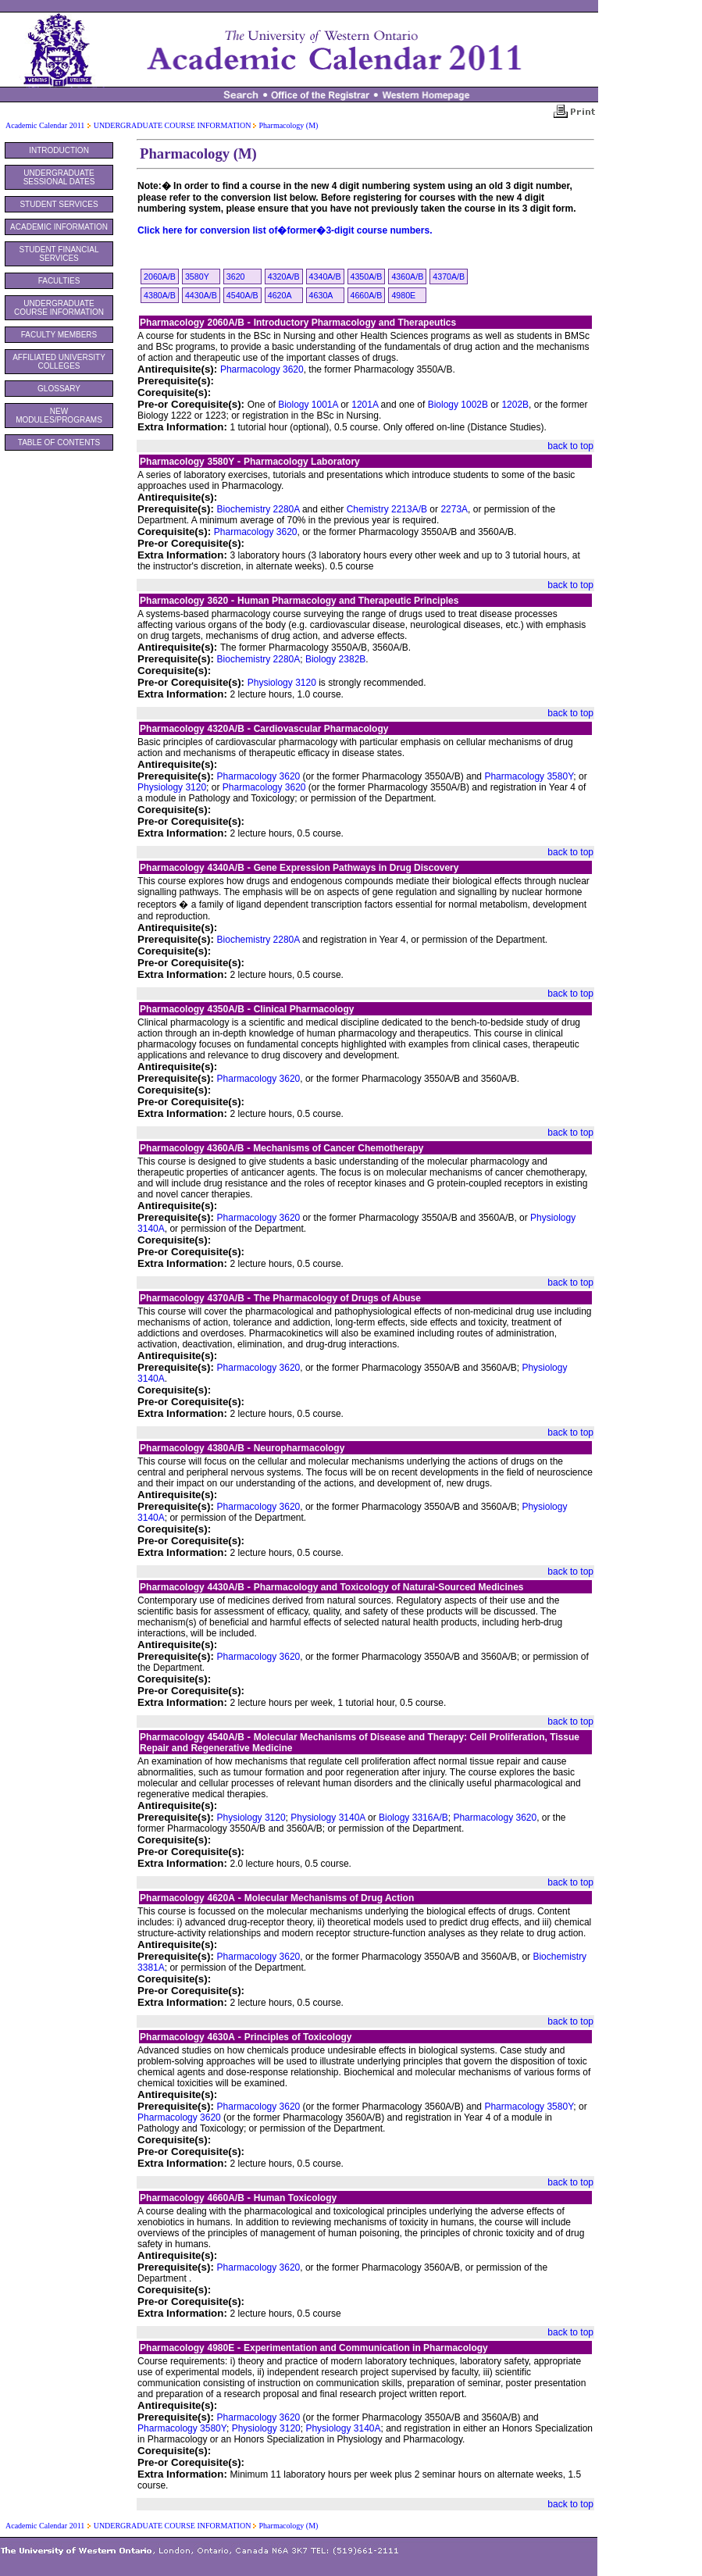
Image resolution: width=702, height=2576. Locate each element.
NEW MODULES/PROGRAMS (59, 415)
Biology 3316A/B (413, 1817)
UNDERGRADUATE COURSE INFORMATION (173, 125)
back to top (570, 446)
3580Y (197, 276)
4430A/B (201, 295)
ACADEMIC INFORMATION (59, 227)
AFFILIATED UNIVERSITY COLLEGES (58, 361)
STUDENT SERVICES (59, 204)
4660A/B (367, 295)
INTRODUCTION (59, 150)
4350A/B (367, 276)
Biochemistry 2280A (258, 509)
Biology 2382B (335, 659)
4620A (280, 295)
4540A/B (242, 295)
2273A (454, 509)
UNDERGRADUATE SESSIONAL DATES (59, 177)
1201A (364, 404)
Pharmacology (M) (289, 125)
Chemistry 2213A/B (387, 509)
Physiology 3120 (282, 682)
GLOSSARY (58, 388)
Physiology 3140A (327, 1817)
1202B (515, 404)
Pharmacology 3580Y (528, 776)
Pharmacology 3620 (262, 369)
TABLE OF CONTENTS (59, 442)
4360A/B (407, 276)
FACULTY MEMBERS (59, 334)
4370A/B (449, 276)
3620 (235, 276)
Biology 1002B (458, 404)
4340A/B (325, 276)
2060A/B (160, 276)
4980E (403, 295)
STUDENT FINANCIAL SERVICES (58, 253)
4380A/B (160, 295)
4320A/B (284, 276)
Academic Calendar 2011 (44, 125)
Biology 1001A (308, 404)
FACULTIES (59, 281)
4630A (321, 295)
